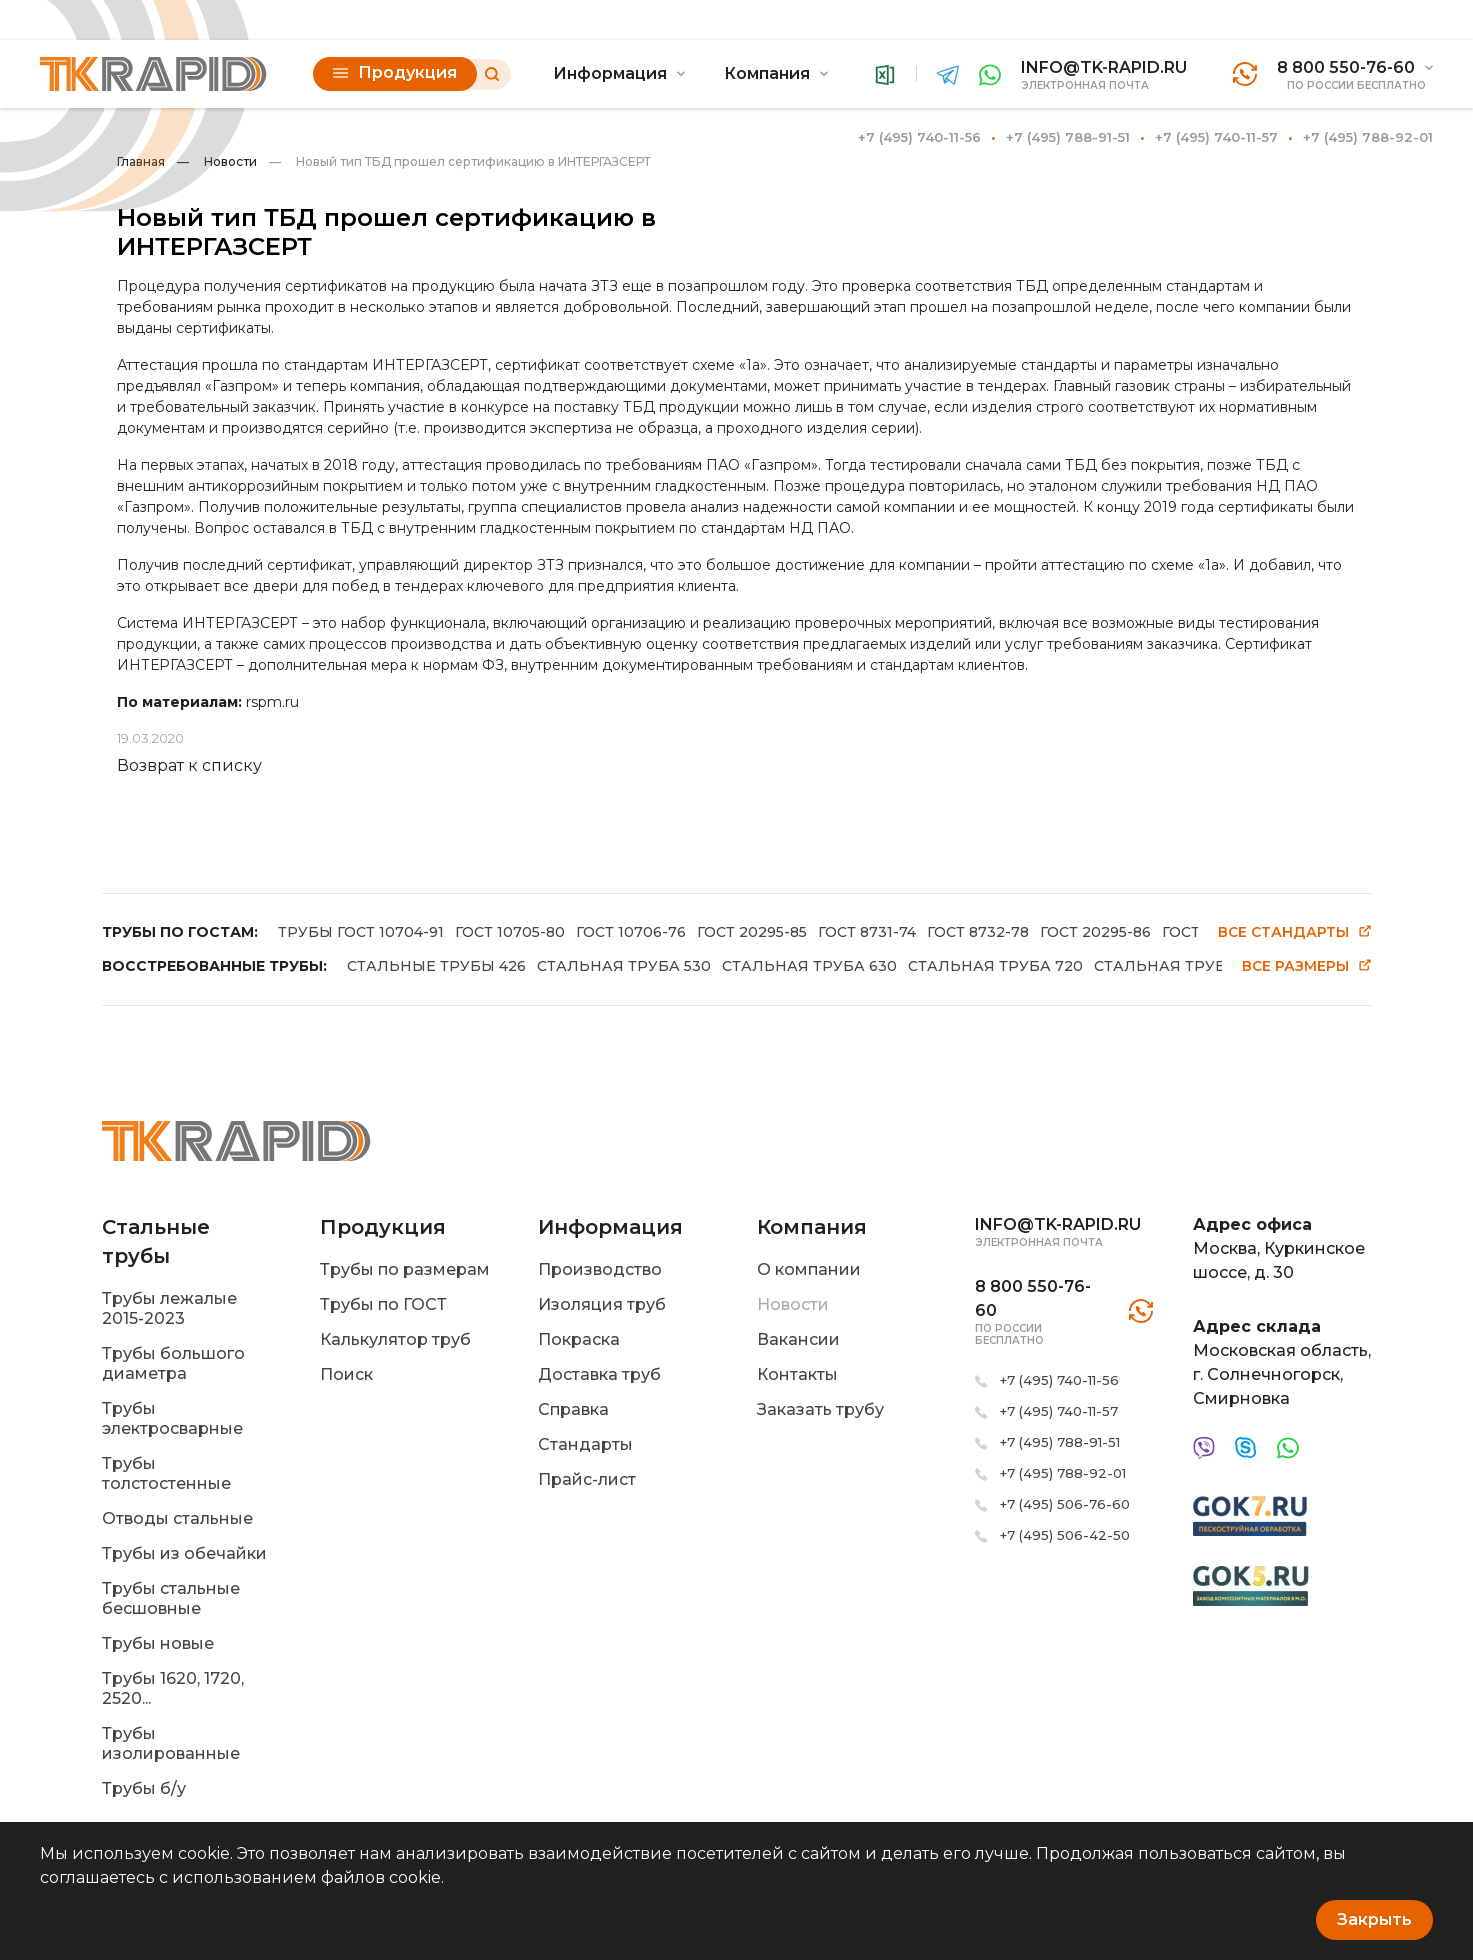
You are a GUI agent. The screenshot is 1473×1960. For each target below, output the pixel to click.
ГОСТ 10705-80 (510, 932)
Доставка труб (599, 1374)
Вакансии (798, 1339)
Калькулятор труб (395, 1339)
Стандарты (585, 1444)
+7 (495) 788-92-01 (1368, 137)
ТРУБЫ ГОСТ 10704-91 (361, 932)
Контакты (797, 1374)
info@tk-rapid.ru (1104, 67)
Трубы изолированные (171, 1743)
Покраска (579, 1339)
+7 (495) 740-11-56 (919, 137)
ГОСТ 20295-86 (1095, 932)
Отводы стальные (177, 1518)
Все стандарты (1295, 932)
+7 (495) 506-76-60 (1065, 1504)
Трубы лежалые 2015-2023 (169, 1308)
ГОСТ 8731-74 (867, 932)
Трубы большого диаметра (173, 1363)
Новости (217, 161)
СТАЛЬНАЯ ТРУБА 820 (1181, 966)
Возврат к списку (189, 765)
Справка (573, 1409)
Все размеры (1307, 966)
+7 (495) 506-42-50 (1065, 1535)
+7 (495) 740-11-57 (1216, 137)
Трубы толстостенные (166, 1473)
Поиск (346, 1374)
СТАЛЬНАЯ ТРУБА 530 (624, 966)
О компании (809, 1269)
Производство (600, 1269)
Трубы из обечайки (184, 1553)
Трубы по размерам (405, 1269)
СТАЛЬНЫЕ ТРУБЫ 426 (436, 966)
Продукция (395, 72)
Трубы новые (158, 1643)
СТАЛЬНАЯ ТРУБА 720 (995, 966)
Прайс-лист (587, 1479)
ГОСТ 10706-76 (631, 932)
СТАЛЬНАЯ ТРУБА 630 (809, 966)
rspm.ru (272, 702)
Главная (141, 161)
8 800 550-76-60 (1346, 67)
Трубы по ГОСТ (383, 1304)
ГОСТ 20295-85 (752, 932)
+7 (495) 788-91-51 (1068, 137)
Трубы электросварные (172, 1418)
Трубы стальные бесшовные (171, 1598)
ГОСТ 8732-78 (978, 932)
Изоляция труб (602, 1304)
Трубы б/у (144, 1788)
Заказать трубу (820, 1409)
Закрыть (1374, 1919)
